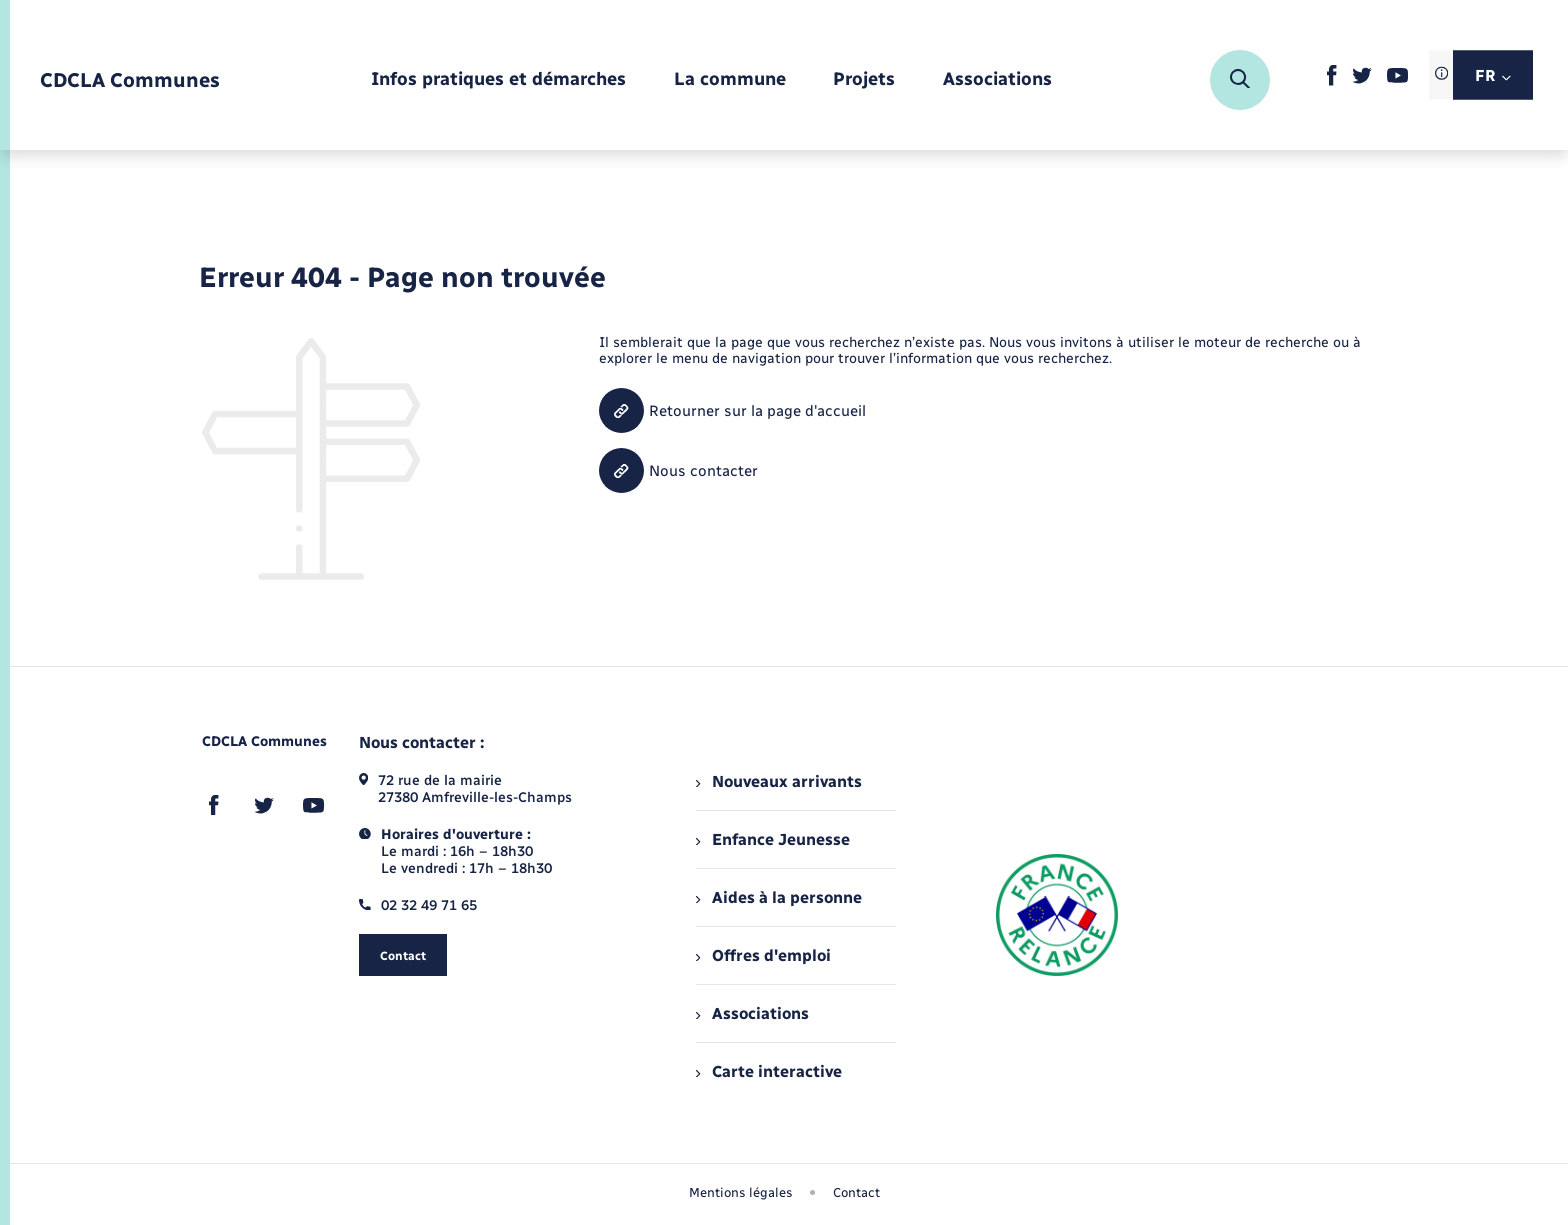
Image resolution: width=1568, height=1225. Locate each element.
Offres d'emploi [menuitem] (763, 955)
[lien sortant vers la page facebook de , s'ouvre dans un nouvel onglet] (1331, 81)
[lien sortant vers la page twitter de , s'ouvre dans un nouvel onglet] (1362, 79)
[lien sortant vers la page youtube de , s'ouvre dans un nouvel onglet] (1397, 78)
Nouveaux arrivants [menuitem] (778, 781)
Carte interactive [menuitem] (768, 1071)
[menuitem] (498, 80)
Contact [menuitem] (856, 1192)
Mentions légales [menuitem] (741, 1192)
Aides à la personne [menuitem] (778, 897)
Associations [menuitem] (752, 1013)
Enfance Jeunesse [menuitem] (772, 839)
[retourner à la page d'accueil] (130, 80)
